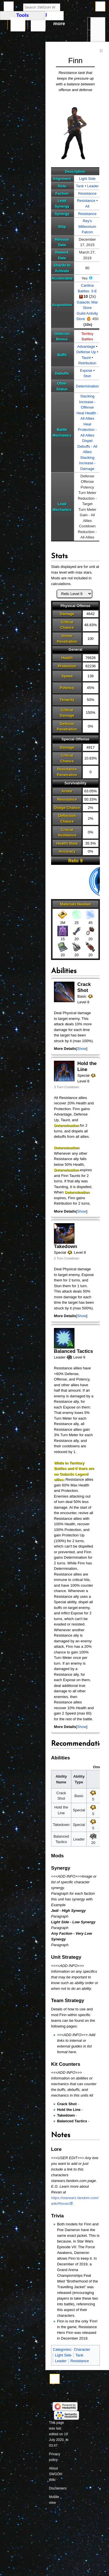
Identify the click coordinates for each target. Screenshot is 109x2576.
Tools (97, 24)
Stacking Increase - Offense (87, 401)
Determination (87, 386)
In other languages (97, 37)
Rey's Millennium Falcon (87, 226)
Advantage (86, 346)
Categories (62, 2349)
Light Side (87, 178)
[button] (81, 1049)
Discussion (38, 24)
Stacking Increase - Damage (87, 463)
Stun (87, 376)
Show (81, 1048)
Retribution (87, 363)
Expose (86, 370)
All (87, 206)
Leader (92, 186)
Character (82, 2349)
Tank (80, 186)
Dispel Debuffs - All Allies (87, 446)
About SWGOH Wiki (55, 2474)
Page (18, 24)
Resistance (87, 193)
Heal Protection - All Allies (87, 429)
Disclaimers (58, 2488)
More (59, 23)
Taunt (86, 357)
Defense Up (86, 352)
